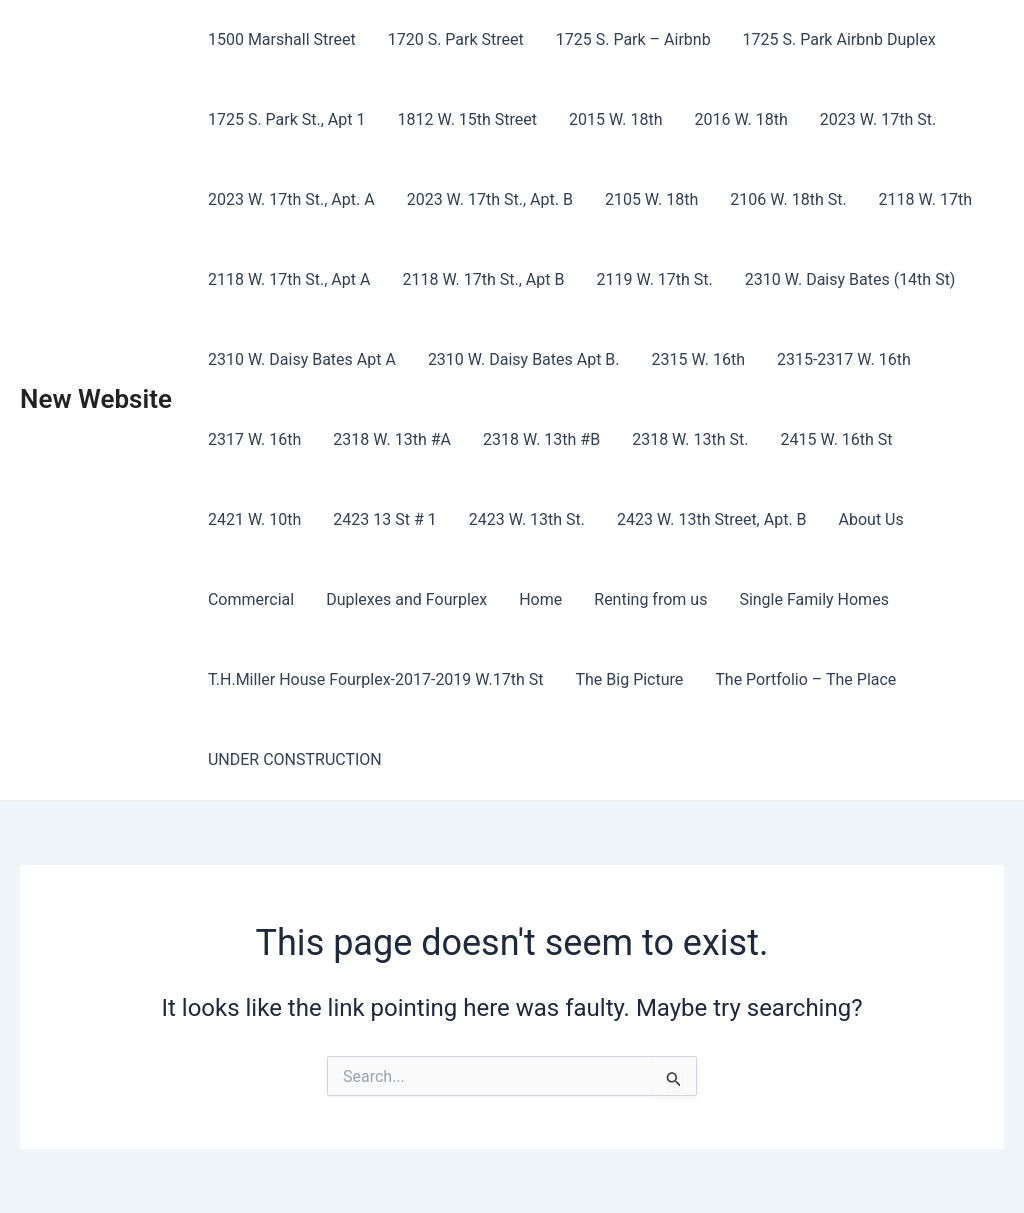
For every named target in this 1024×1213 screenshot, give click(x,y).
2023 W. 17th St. (878, 119)
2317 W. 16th (254, 439)
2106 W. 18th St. (788, 199)
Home (540, 599)
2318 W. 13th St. (690, 439)
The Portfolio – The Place (805, 679)
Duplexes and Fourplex (406, 599)
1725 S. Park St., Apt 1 (287, 119)
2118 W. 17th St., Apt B (483, 279)
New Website (96, 399)
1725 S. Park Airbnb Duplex (839, 39)
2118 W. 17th (925, 199)
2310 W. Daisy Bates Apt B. (524, 359)
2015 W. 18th (615, 119)
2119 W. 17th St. (654, 279)
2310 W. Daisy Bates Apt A (302, 359)
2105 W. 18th (651, 199)
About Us (871, 519)
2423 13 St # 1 (384, 519)
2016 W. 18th (740, 119)
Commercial (251, 599)
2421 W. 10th (254, 519)
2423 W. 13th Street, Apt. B (712, 519)
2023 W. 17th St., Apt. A (291, 199)
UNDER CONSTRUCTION (295, 759)
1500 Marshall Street (282, 39)
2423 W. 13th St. (527, 519)
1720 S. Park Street (456, 39)
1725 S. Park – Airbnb (633, 39)
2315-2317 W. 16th (844, 359)
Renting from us (650, 599)
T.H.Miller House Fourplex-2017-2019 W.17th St (376, 679)
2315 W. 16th (698, 359)
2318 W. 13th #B (541, 439)
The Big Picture (630, 679)
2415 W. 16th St (836, 439)
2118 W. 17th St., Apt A (289, 279)
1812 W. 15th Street (467, 119)
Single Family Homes (814, 599)
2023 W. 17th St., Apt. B (490, 199)
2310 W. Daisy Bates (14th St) (850, 279)
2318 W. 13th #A (392, 439)
